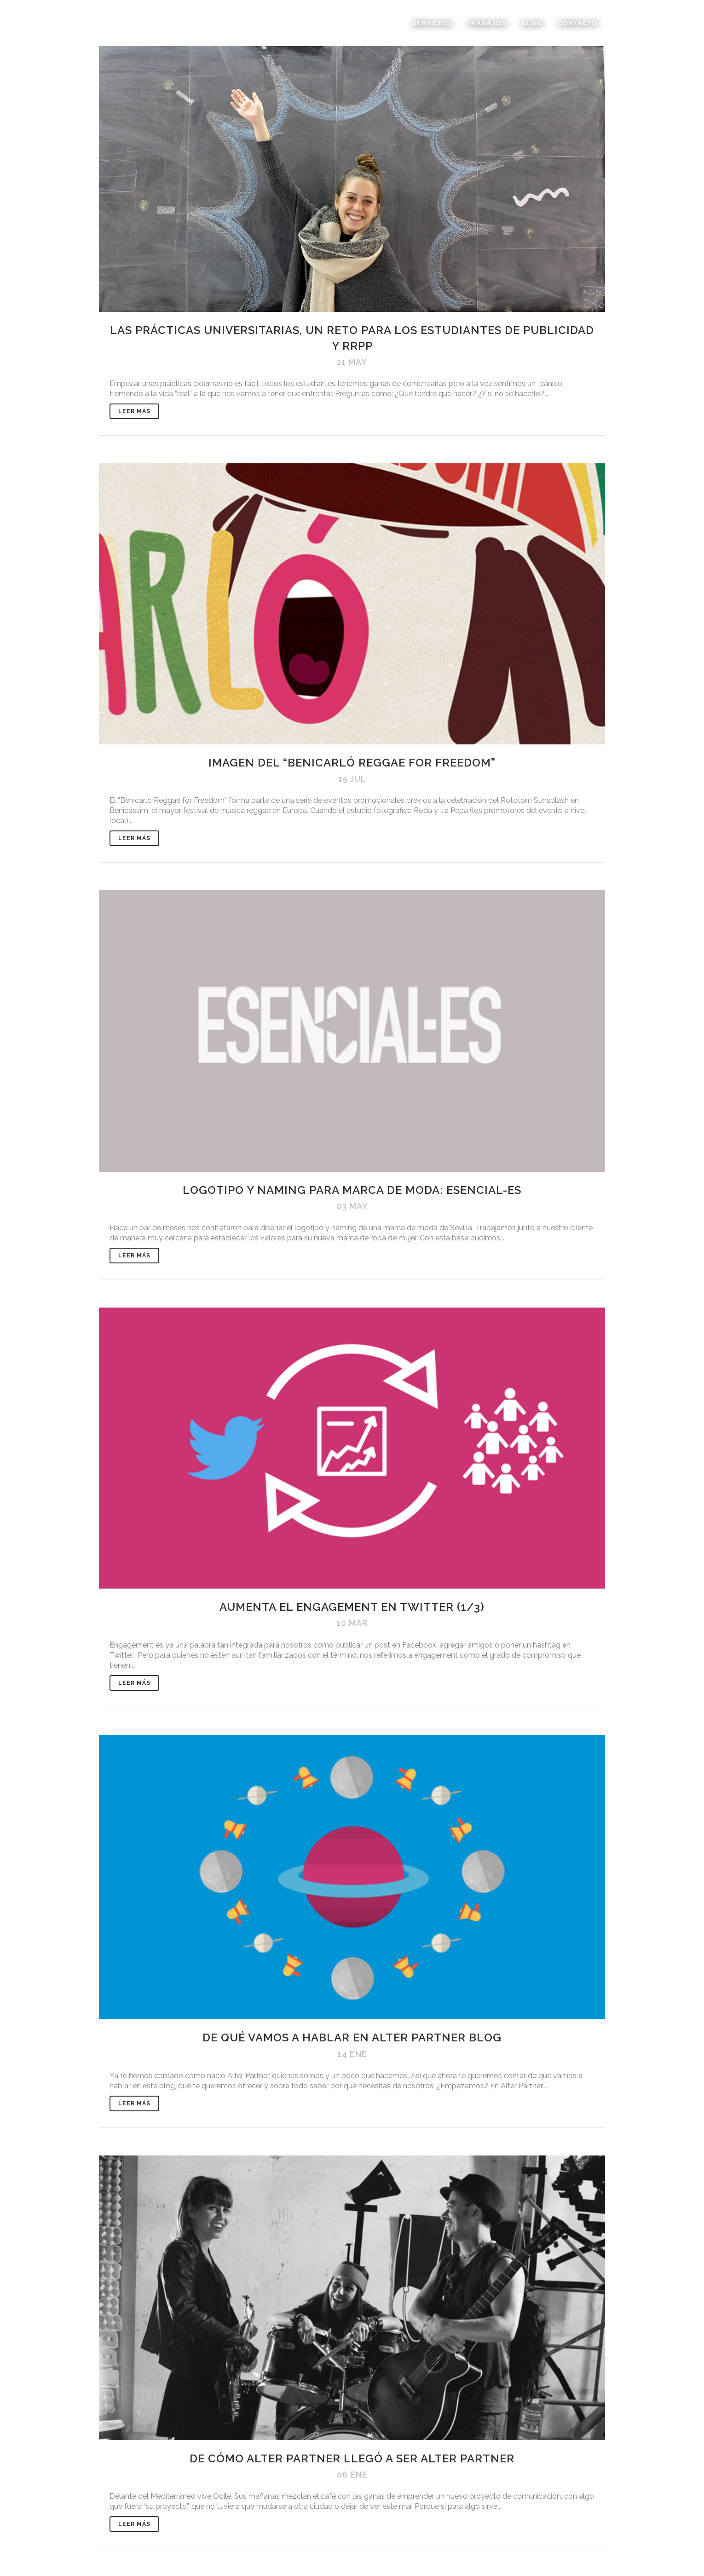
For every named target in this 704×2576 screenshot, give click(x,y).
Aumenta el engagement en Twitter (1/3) (352, 1607)
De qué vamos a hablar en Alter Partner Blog (352, 2037)
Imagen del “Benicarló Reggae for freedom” (352, 762)
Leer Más (134, 411)
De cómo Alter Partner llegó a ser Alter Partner (352, 2458)
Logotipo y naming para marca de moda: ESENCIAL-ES (352, 1190)
